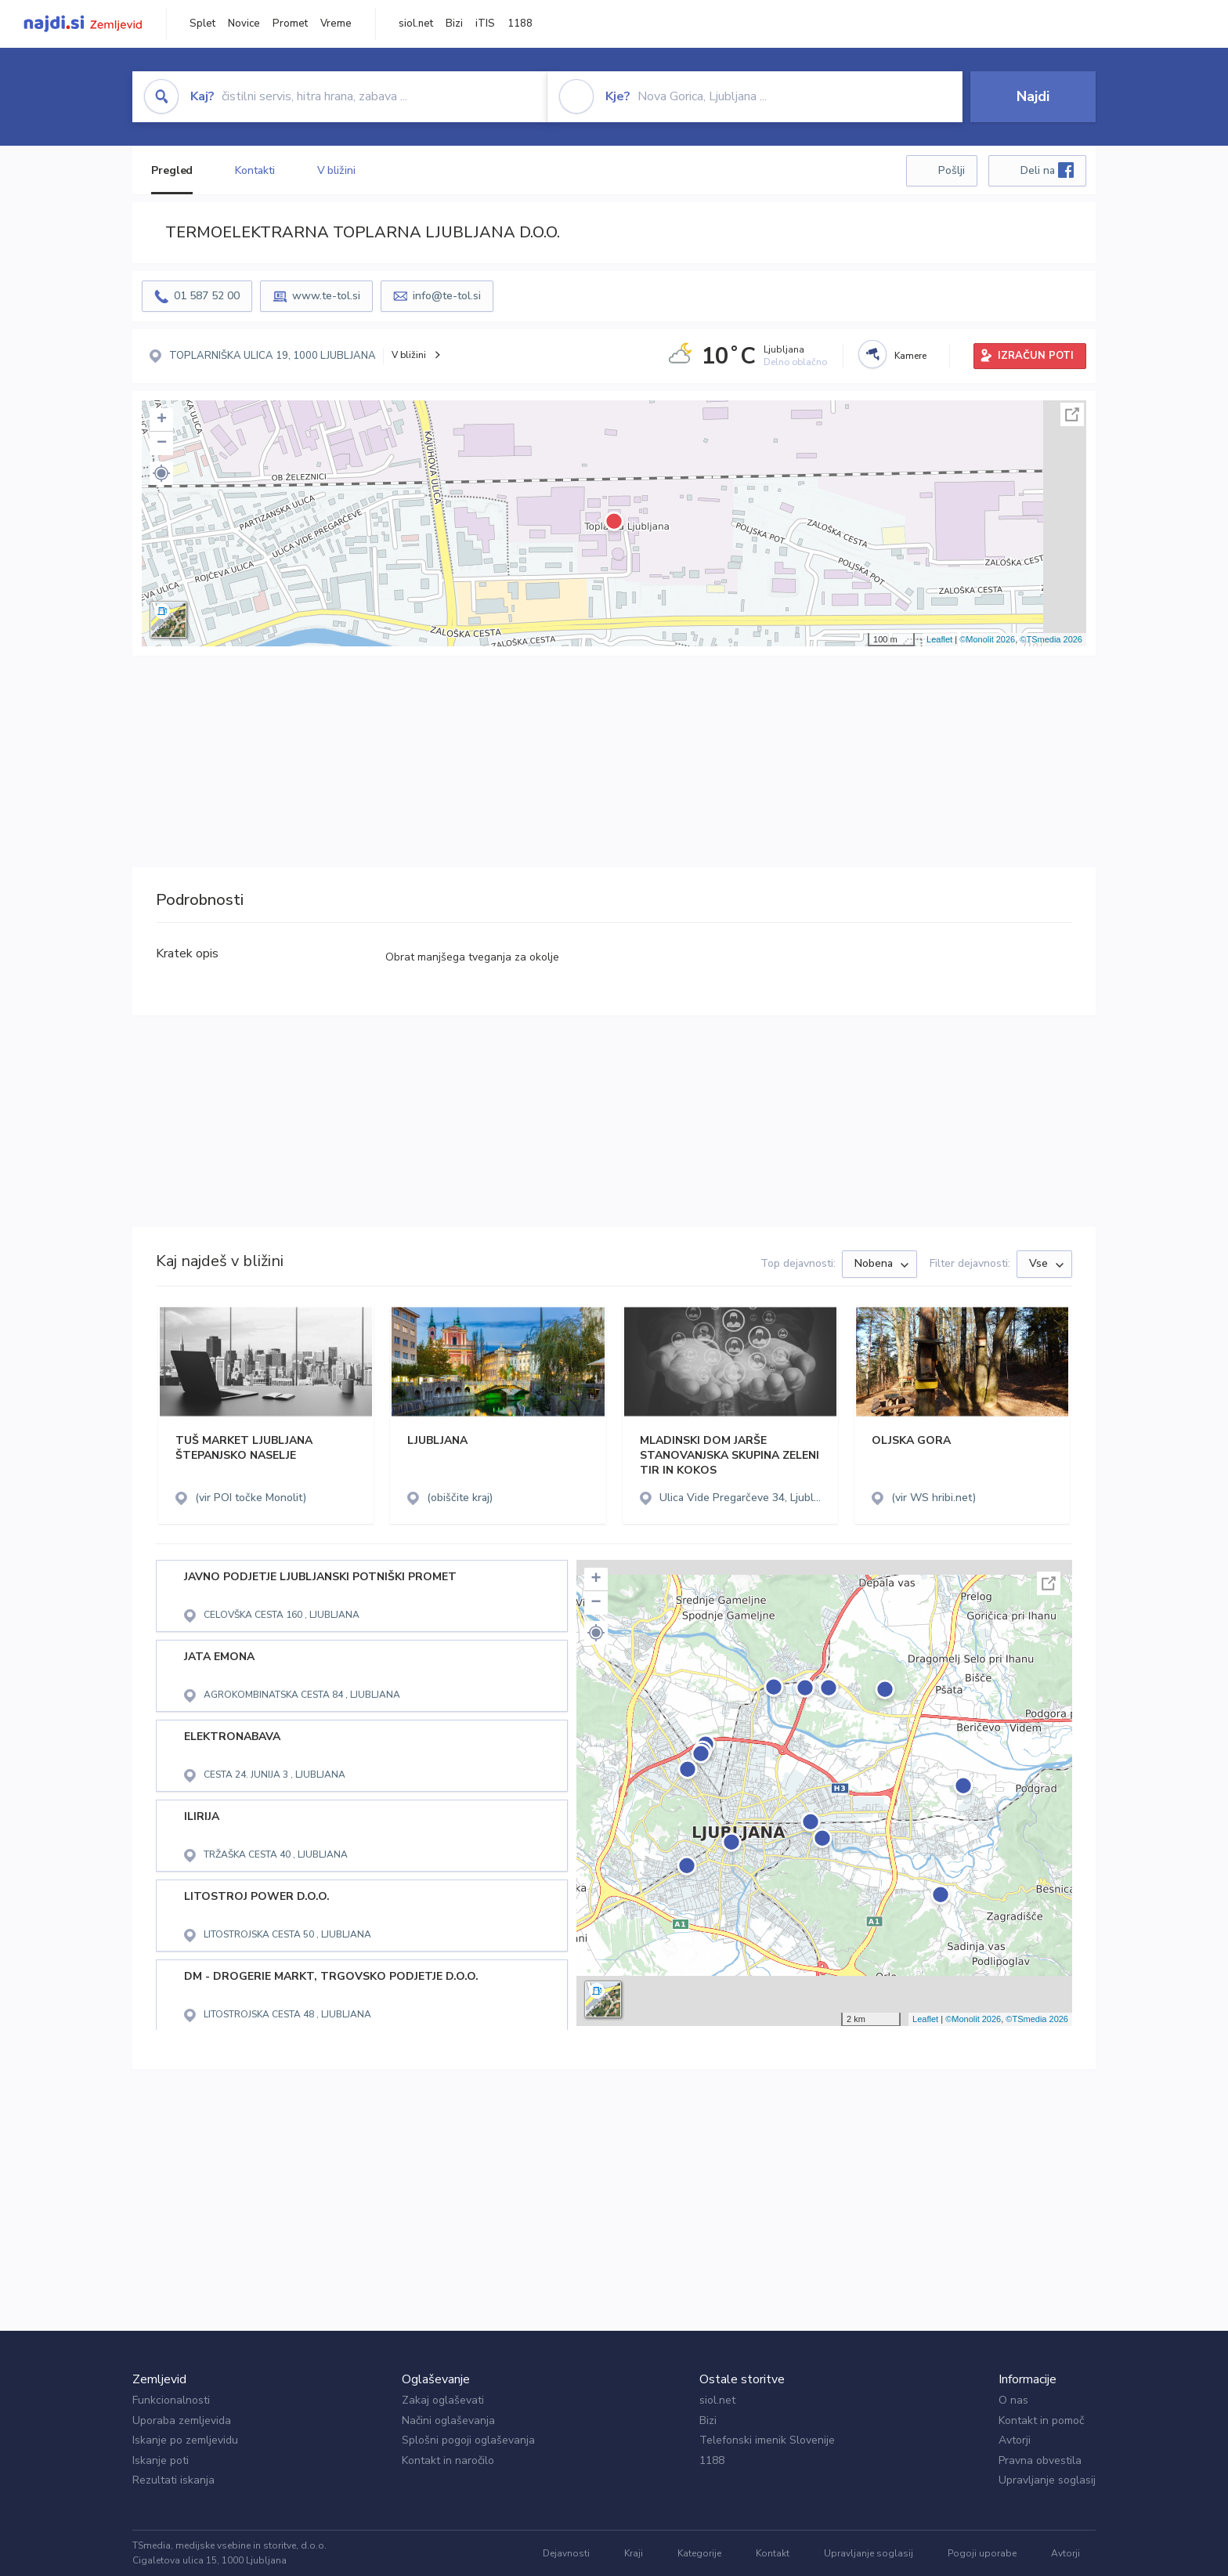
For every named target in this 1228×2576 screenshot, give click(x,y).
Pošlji (951, 170)
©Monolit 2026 (987, 639)
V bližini (336, 170)
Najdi (1033, 96)
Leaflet (939, 639)
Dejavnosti (566, 2553)
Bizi (454, 23)
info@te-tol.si (447, 295)
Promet (290, 23)
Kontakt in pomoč (1041, 2420)
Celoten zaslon (1072, 414)
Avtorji (1015, 2440)
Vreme (336, 23)
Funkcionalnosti (171, 2400)
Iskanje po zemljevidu (185, 2440)
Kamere (910, 355)
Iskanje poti (160, 2460)
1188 (520, 23)
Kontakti (254, 170)
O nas (1013, 2400)
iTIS (485, 23)
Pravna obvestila (1040, 2460)
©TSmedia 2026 (1051, 639)
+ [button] (162, 420)
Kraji (633, 2553)
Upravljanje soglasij (1047, 2480)
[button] (161, 473)
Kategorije (699, 2553)
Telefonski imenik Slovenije (767, 2440)
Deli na (1047, 170)
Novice (244, 23)
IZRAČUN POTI (1036, 356)
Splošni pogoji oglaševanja (468, 2440)
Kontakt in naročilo (448, 2460)
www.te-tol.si (326, 295)
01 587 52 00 (207, 295)
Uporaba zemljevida (181, 2420)
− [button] (162, 443)
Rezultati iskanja (173, 2480)
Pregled (172, 170)
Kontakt (772, 2553)
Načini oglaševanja (448, 2420)
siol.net (416, 23)
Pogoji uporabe (982, 2553)
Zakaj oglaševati (443, 2400)
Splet (202, 23)
